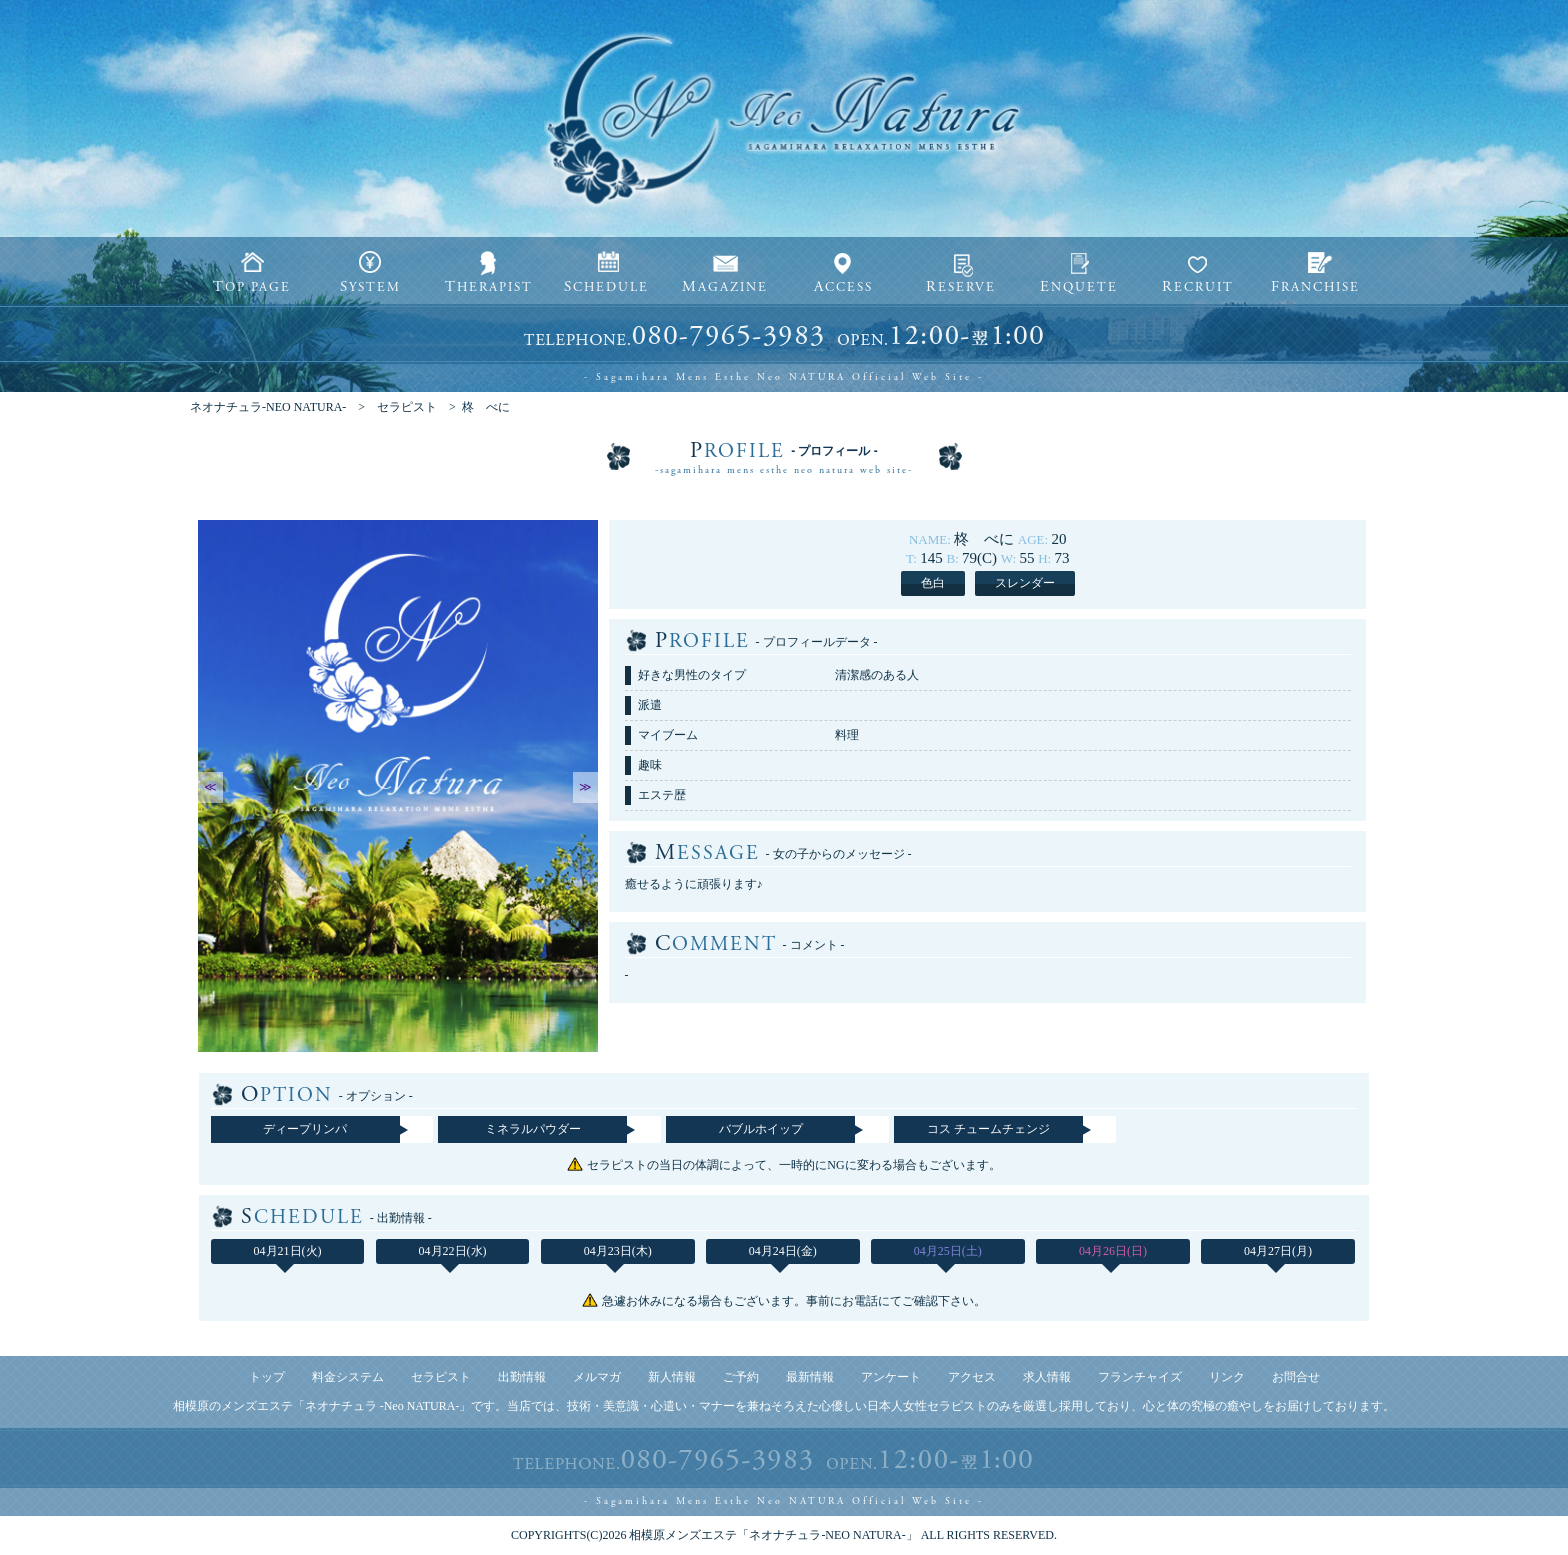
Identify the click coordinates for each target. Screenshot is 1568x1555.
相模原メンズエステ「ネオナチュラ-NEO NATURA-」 (773, 1535)
